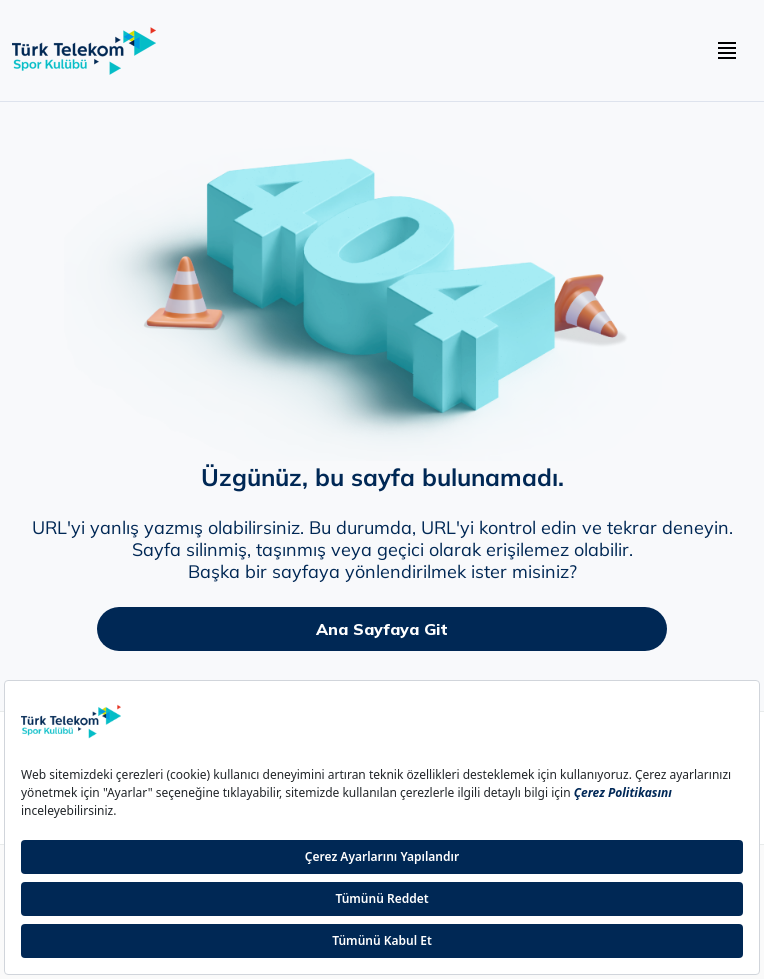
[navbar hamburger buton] (727, 51)
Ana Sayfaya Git (382, 629)
